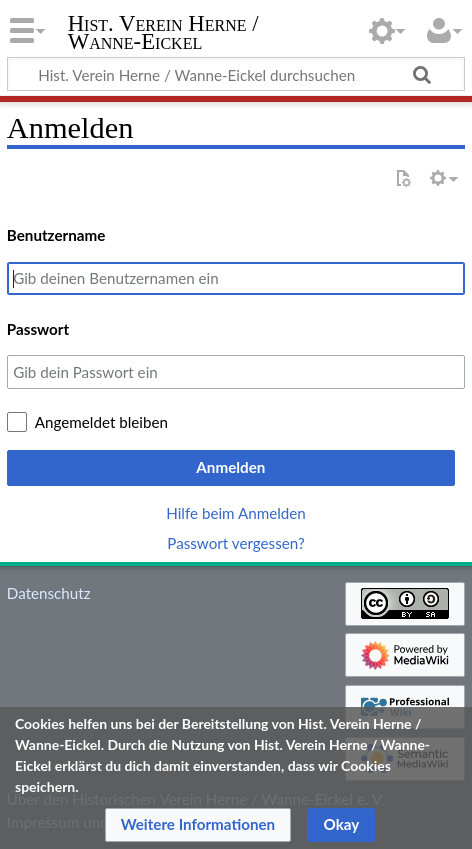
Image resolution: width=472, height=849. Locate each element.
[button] (198, 825)
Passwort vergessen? (235, 543)
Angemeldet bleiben (101, 422)
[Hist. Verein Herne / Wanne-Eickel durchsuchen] (236, 74)
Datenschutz (49, 593)
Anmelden (230, 467)
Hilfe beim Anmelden (236, 513)
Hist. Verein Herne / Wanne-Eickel (163, 34)
